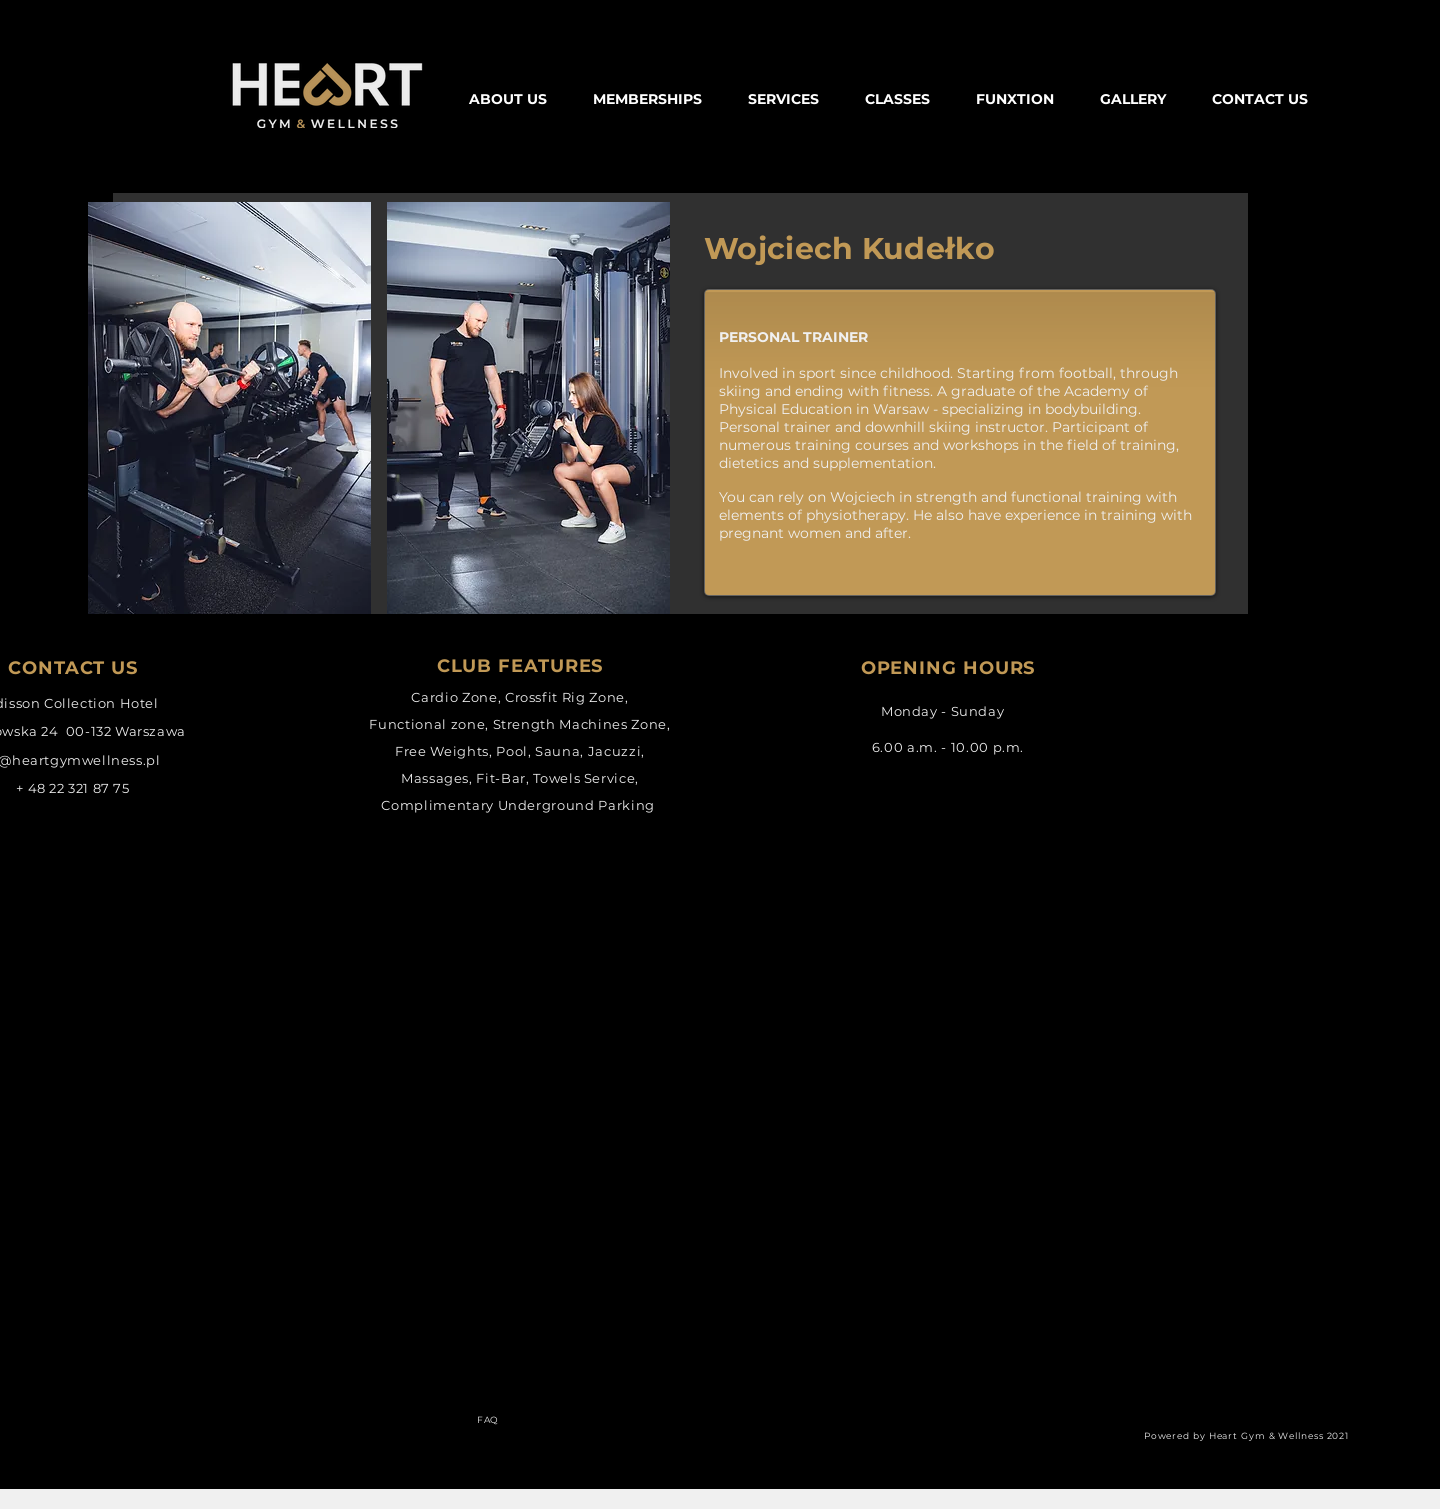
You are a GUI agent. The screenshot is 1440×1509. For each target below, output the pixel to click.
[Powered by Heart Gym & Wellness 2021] (1248, 1436)
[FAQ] (490, 1420)
